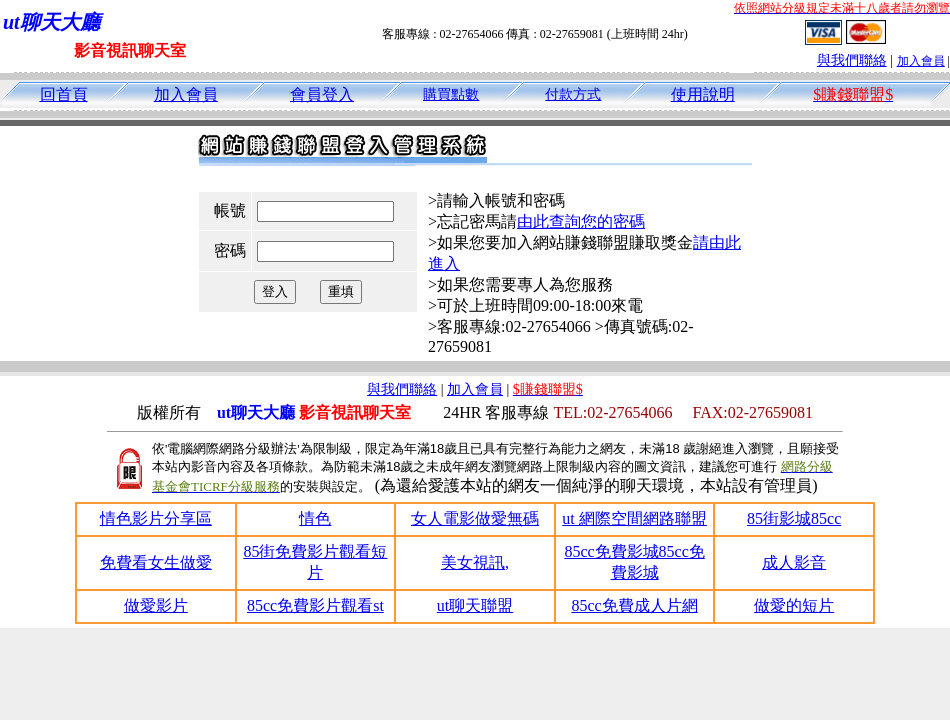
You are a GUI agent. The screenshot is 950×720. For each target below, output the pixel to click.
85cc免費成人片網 (634, 605)
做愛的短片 (794, 605)
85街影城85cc (794, 518)
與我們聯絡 (852, 60)
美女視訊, (475, 562)
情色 (315, 518)
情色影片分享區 (156, 518)
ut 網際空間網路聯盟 (634, 518)
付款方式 (573, 94)
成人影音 (794, 562)
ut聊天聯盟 (475, 605)
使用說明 (703, 94)
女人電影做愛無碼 (475, 518)
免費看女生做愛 (156, 562)
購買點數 (451, 94)
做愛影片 (156, 605)
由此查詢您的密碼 (581, 221)
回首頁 (64, 94)
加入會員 (921, 61)
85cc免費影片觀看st (315, 605)
